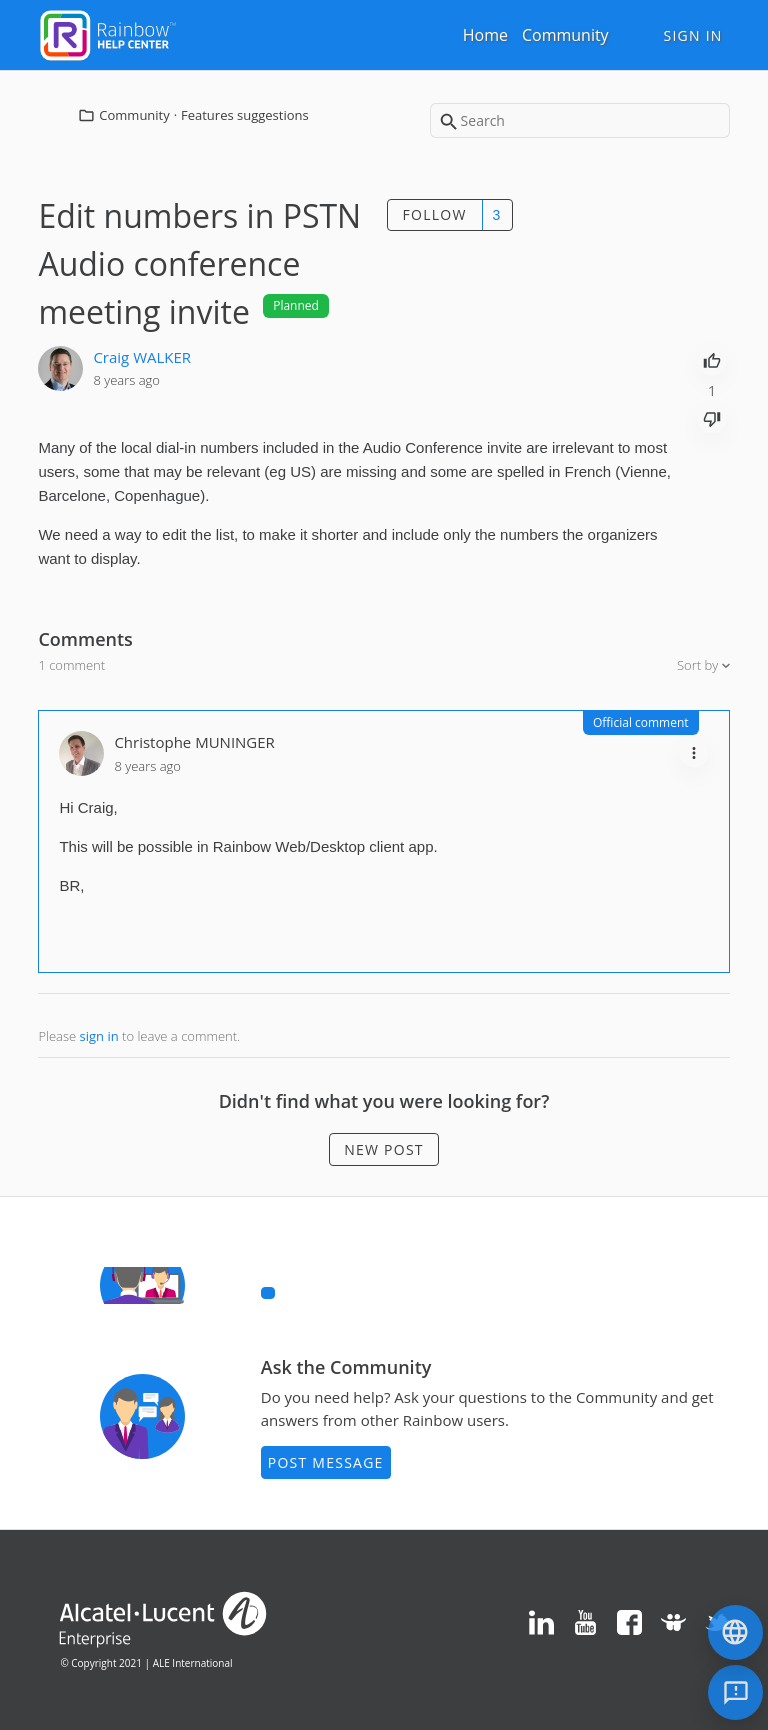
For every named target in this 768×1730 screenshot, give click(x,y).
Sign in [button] (692, 35)
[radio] (712, 359)
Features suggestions (245, 115)
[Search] (580, 120)
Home (485, 35)
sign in (99, 1036)
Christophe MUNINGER (194, 742)
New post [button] (384, 1149)
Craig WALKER (142, 357)
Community (565, 35)
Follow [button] (435, 214)
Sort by (699, 665)
